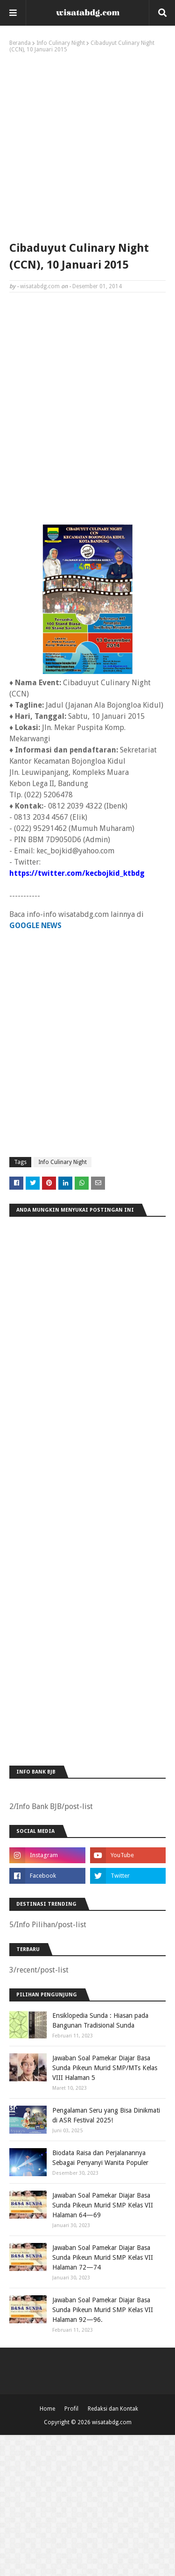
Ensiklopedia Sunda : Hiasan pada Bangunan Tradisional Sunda (100, 2020)
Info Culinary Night (60, 43)
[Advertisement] (87, 145)
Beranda (20, 43)
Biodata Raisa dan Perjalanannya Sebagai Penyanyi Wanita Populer (100, 2157)
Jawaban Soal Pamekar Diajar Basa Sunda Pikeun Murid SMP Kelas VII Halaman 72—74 (102, 2257)
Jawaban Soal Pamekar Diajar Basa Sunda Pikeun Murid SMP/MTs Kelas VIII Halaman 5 (104, 2067)
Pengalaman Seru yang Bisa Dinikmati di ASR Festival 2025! (106, 2115)
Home (47, 2409)
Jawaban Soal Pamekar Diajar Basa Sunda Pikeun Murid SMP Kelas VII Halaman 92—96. (102, 2309)
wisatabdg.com (40, 286)
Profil (71, 2409)
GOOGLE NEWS (35, 925)
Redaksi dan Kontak (113, 2409)
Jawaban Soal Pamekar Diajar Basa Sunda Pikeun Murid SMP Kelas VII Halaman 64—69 (102, 2205)
